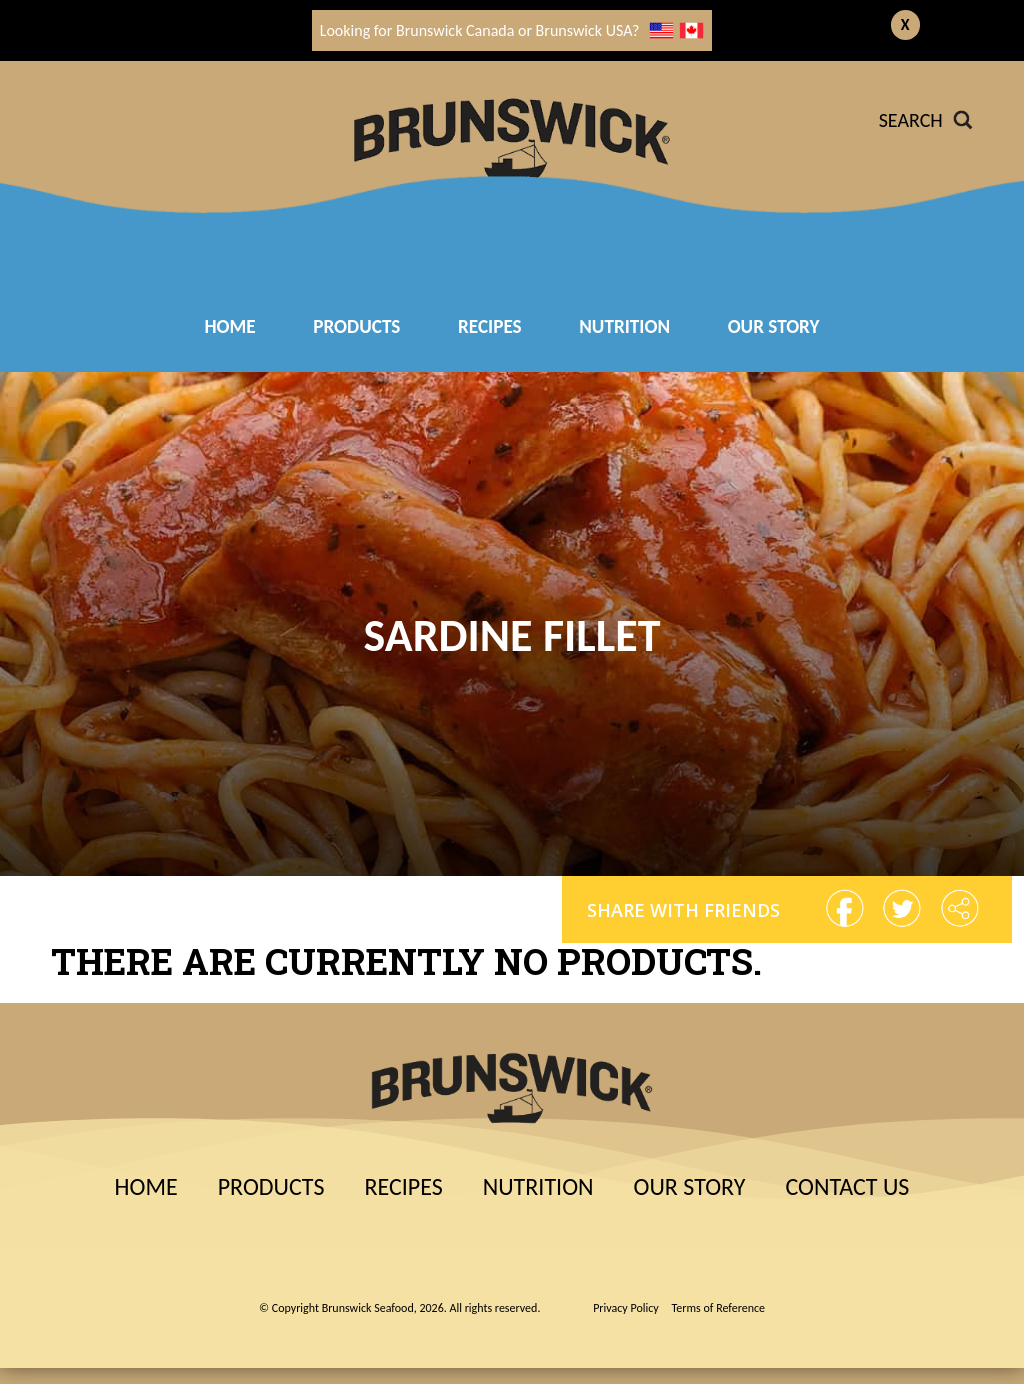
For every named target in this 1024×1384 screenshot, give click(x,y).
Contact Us (847, 1187)
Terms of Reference (718, 1308)
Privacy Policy (626, 1308)
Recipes (403, 1187)
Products (356, 326)
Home (229, 326)
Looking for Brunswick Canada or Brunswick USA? (512, 30)
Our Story (774, 326)
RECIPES (490, 326)
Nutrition (624, 326)
